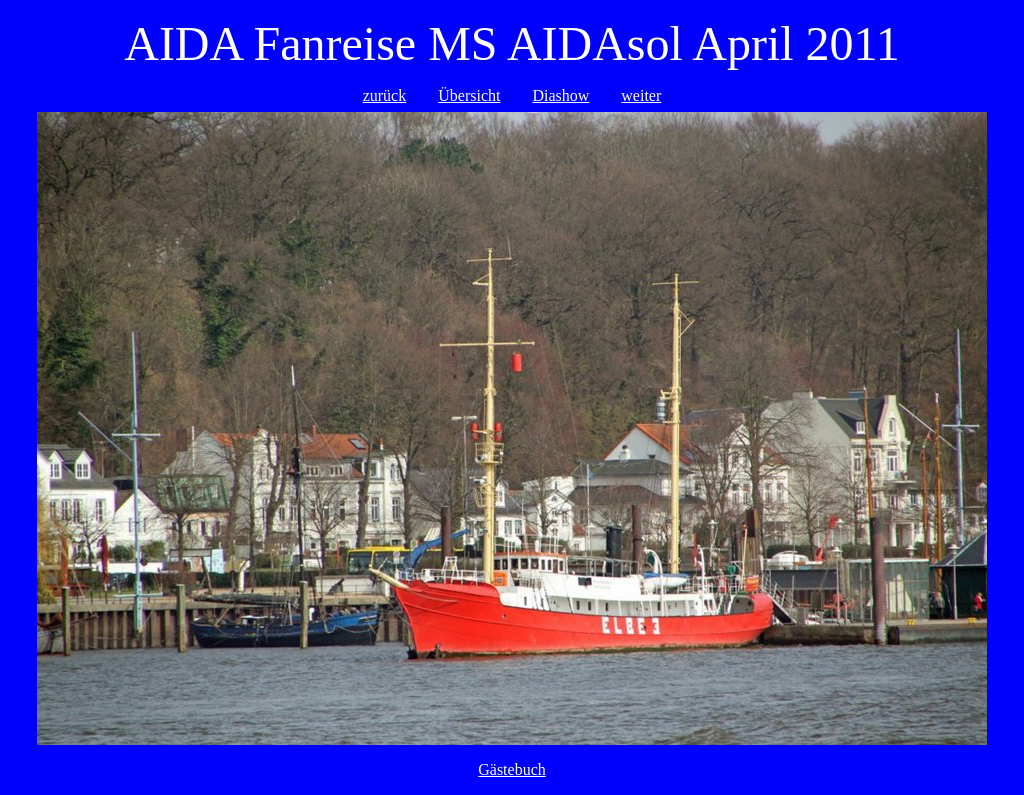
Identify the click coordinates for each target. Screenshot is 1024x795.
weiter (641, 95)
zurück (385, 95)
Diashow (560, 95)
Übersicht (469, 95)
